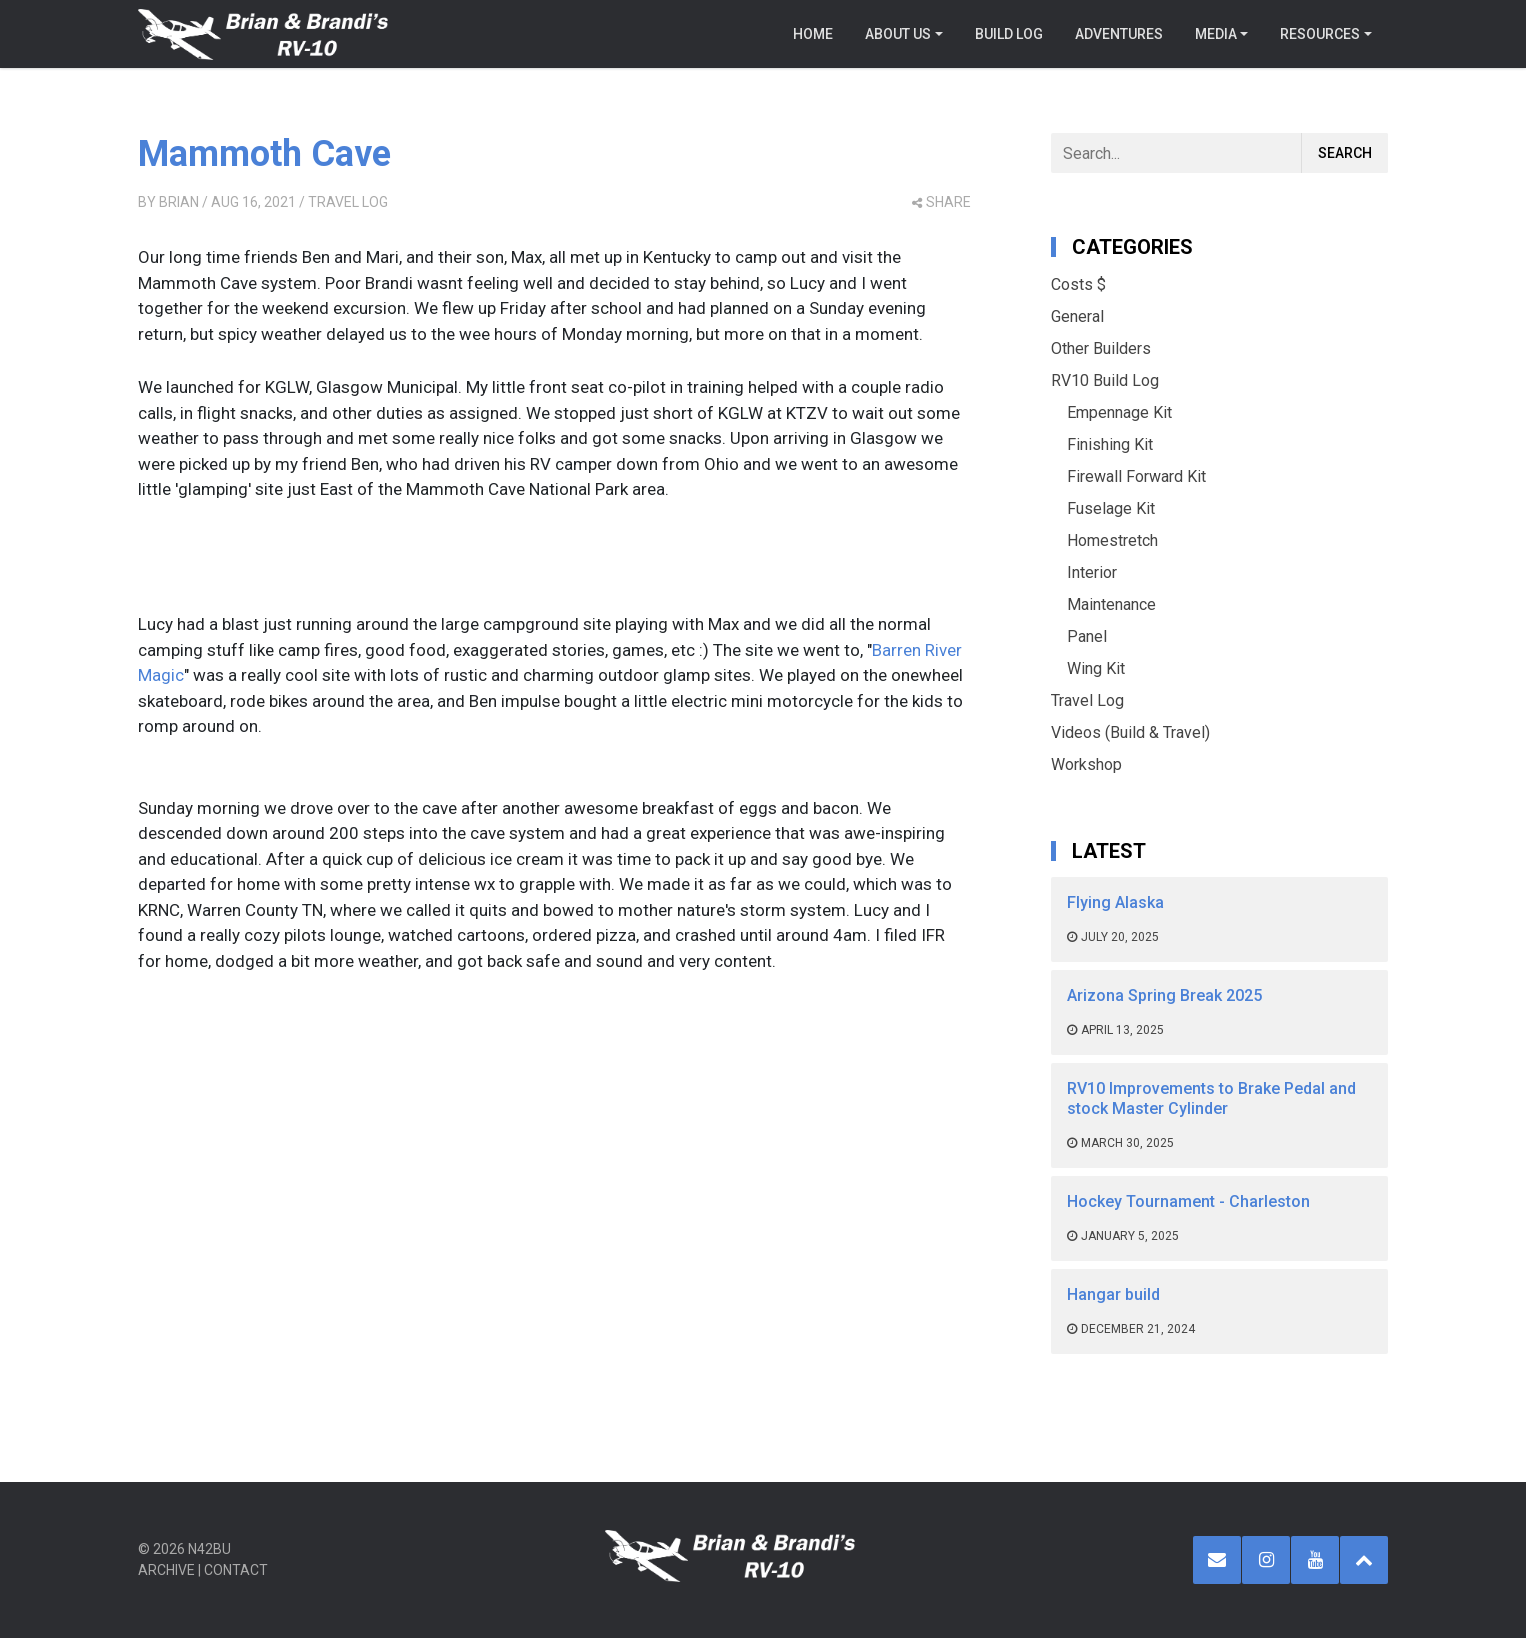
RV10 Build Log (1105, 380)
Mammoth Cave (264, 154)
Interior (1092, 572)
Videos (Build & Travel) (1130, 732)
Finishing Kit (1110, 444)
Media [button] (1216, 34)
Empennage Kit (1119, 412)
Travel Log (348, 202)
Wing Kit (1096, 668)
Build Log (1009, 34)
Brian (179, 202)
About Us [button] (898, 34)
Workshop (1086, 764)
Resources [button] (1320, 34)
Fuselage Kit (1111, 508)
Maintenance (1111, 604)
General (1077, 316)
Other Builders (1101, 348)
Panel (1087, 636)
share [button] (941, 202)
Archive (166, 1570)
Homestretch (1112, 540)
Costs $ (1078, 284)
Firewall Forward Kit (1136, 476)
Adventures (1119, 34)
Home (813, 34)
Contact (236, 1570)
